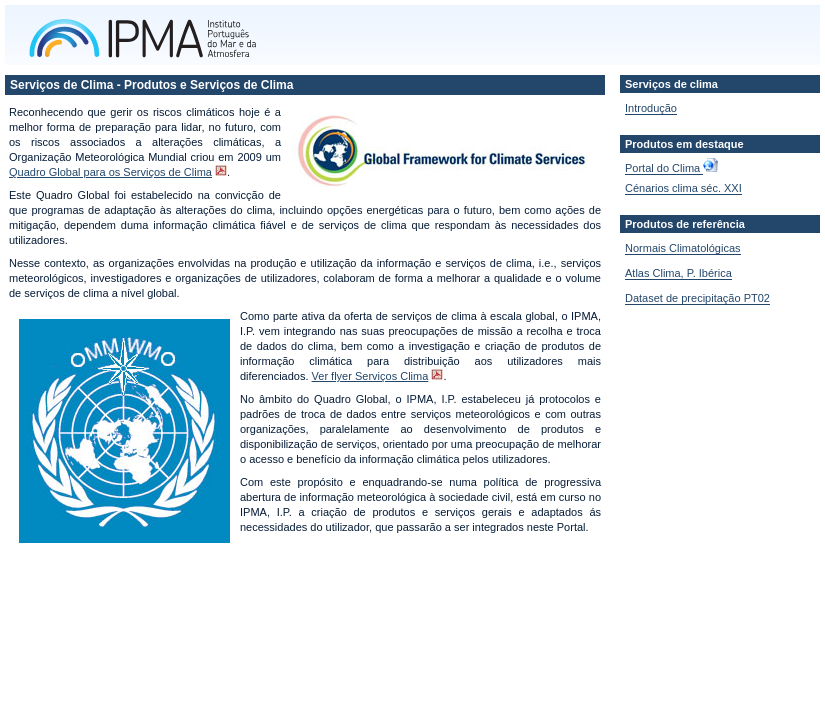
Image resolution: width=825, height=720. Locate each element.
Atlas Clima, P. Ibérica (678, 273)
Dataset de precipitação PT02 (697, 298)
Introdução (651, 108)
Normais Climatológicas (683, 248)
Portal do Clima (664, 168)
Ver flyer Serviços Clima (370, 376)
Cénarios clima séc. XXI (683, 188)
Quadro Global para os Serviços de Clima (110, 172)
